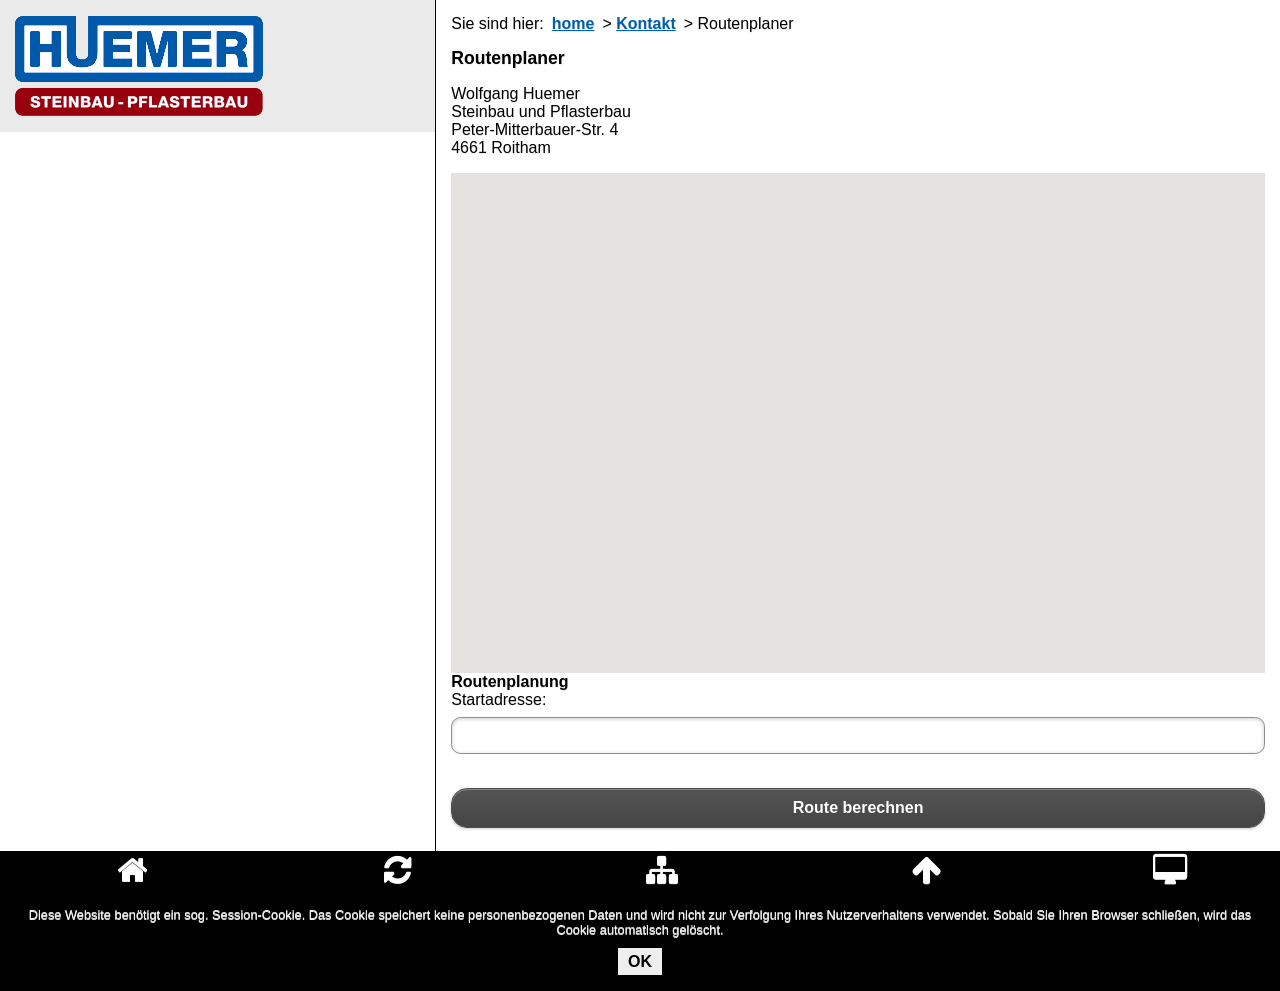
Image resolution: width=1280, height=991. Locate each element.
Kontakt (646, 23)
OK (640, 961)
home (573, 23)
